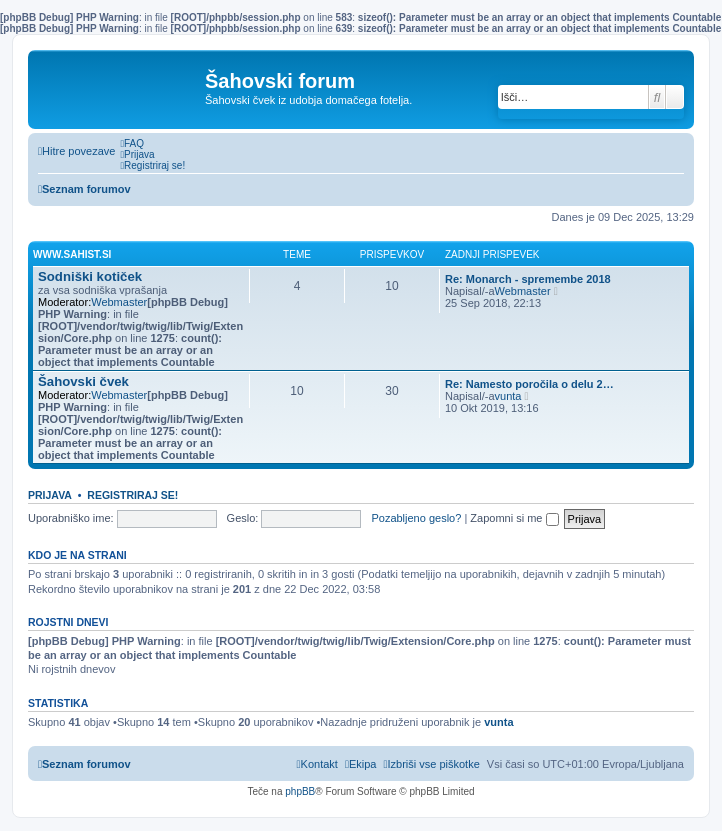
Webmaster (119, 302)
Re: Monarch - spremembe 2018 (528, 279)
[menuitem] (132, 143)
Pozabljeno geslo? (416, 518)
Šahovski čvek (83, 381)
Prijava (50, 495)
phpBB (300, 791)
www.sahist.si (72, 254)
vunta (508, 396)
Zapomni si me (514, 518)
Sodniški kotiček (90, 276)
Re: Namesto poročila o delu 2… (529, 384)
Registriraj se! (132, 495)
